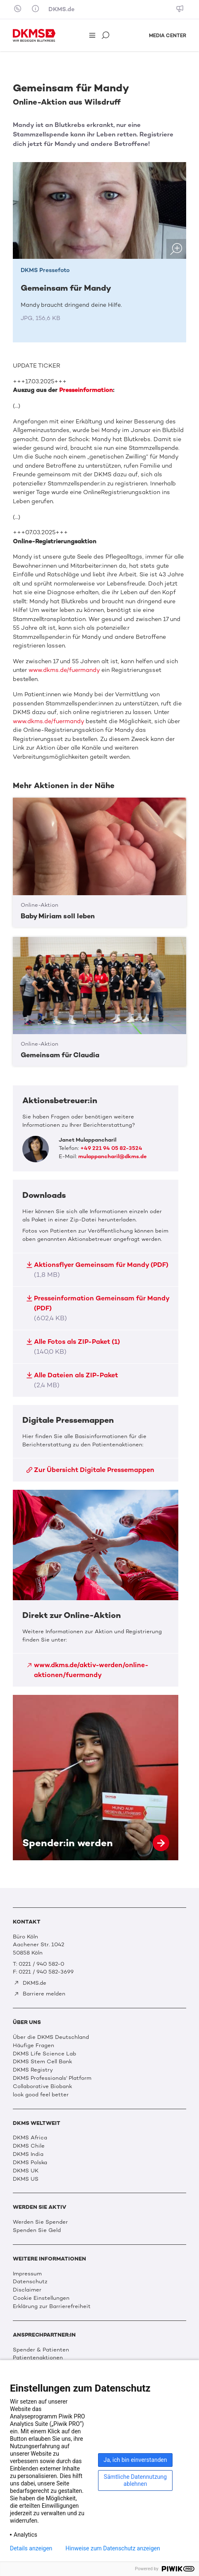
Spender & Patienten (41, 2350)
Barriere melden (39, 1994)
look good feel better (41, 2094)
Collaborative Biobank (42, 2086)
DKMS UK (25, 2170)
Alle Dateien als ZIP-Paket (71, 1380)
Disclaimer (27, 2290)
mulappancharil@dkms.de (112, 1156)
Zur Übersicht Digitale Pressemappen (90, 1470)
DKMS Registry (33, 2070)
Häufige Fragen (33, 2045)
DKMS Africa (30, 2137)
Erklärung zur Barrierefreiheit (52, 2306)
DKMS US (25, 2179)
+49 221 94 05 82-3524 (111, 1148)
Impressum (27, 2273)
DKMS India (28, 2154)
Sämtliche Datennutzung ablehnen (135, 2480)
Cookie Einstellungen (41, 2298)
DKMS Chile (29, 2146)
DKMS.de (61, 9)
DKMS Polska (30, 2162)
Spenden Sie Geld (37, 2230)
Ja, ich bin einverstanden (135, 2460)
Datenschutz (30, 2281)
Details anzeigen (31, 2548)
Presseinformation (86, 390)
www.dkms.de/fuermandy (64, 670)
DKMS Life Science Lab (44, 2053)
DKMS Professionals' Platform (52, 2078)
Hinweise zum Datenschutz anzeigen (112, 2548)
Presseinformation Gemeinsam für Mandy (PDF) (97, 1308)
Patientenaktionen (38, 2357)
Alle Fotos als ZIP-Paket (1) (73, 1346)
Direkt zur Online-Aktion (95, 1588)
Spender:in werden (95, 1777)
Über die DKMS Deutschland (51, 2037)
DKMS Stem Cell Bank (42, 2061)
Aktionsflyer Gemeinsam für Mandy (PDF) (97, 1269)
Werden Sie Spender (40, 2222)
